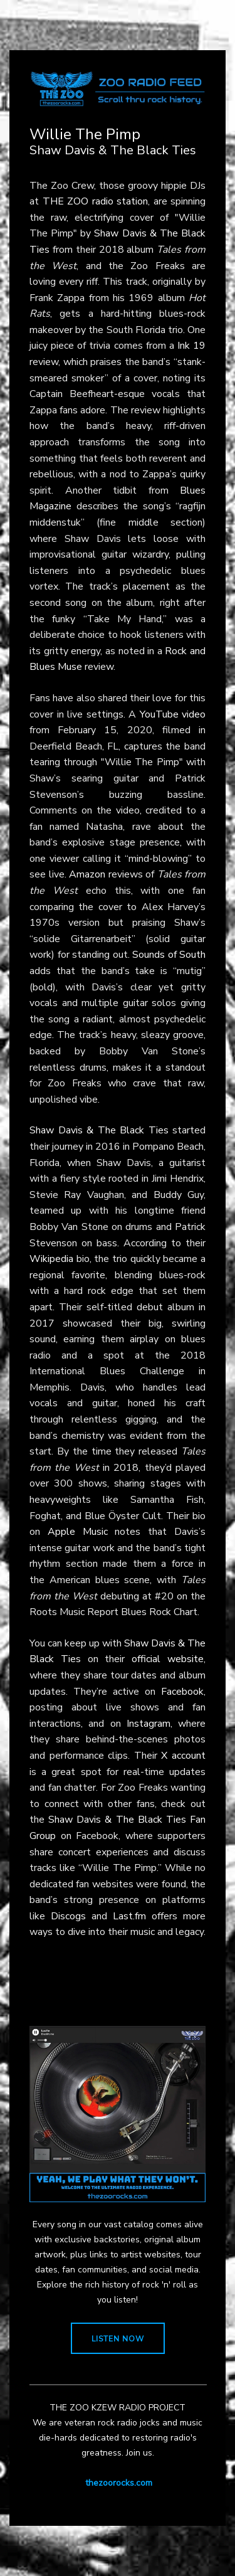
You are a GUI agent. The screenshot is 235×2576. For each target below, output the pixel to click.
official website (168, 1659)
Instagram (148, 1724)
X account (183, 1755)
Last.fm (129, 1916)
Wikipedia (51, 1259)
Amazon (87, 874)
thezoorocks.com (118, 2483)
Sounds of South (169, 955)
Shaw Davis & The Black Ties (99, 1130)
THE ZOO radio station (96, 201)
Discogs (68, 1916)
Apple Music (78, 1532)
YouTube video (173, 714)
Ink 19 (191, 345)
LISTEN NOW (117, 2339)
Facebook (182, 1692)
